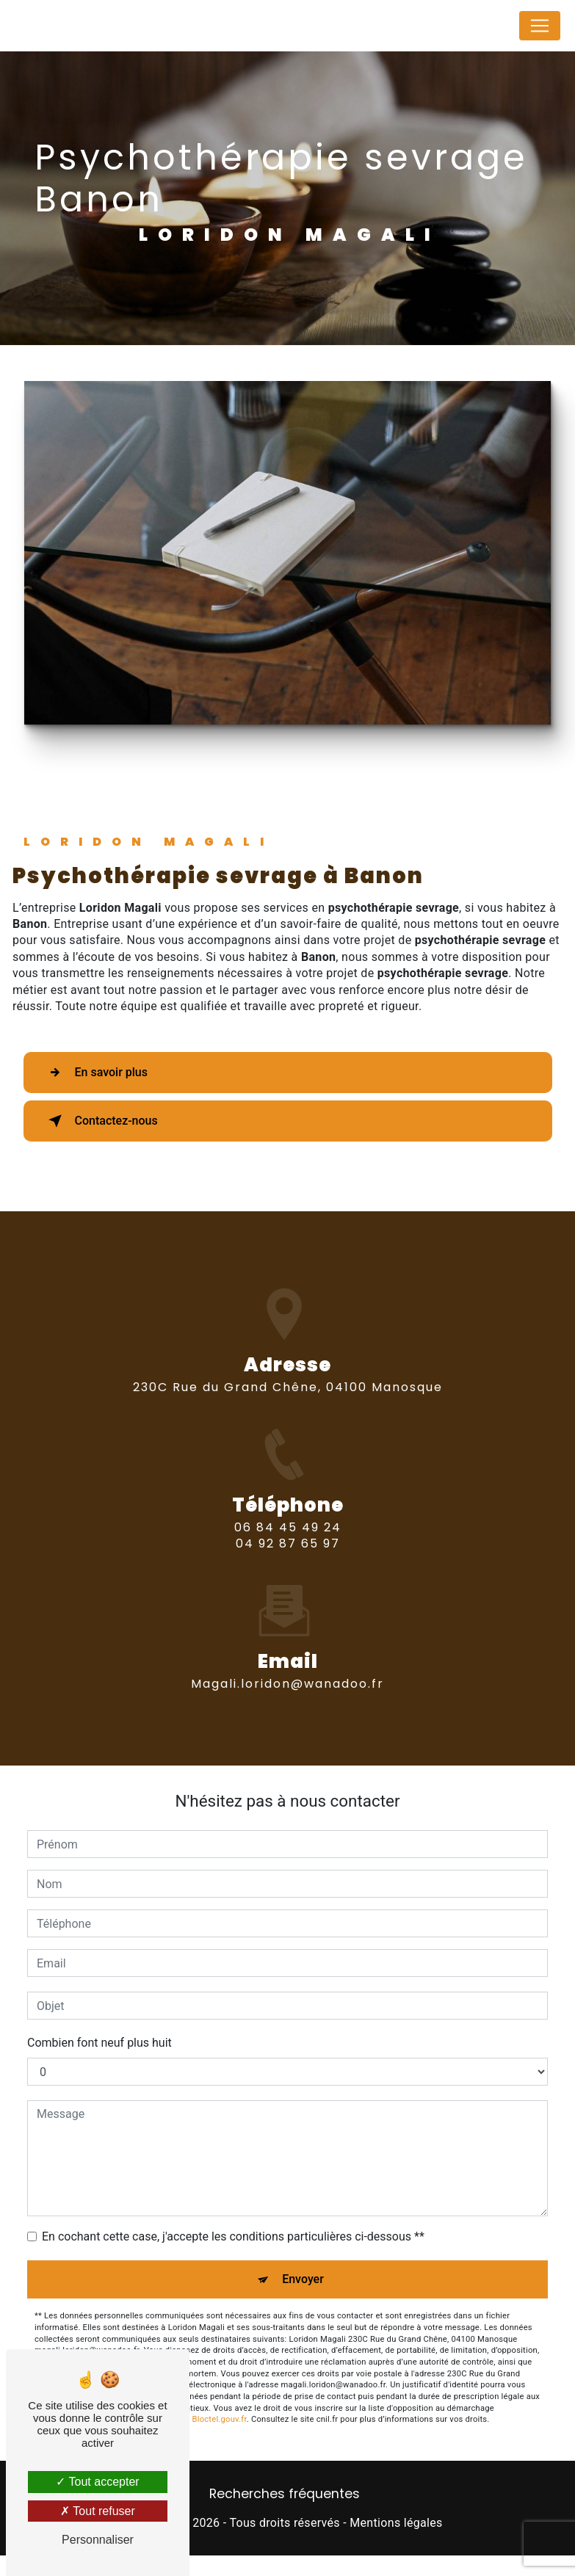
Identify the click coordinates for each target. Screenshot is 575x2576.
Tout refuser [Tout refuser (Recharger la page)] (97, 2511)
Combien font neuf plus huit (99, 2043)
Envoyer (303, 2279)
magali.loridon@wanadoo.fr (287, 1657)
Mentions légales (396, 2523)
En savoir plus (95, 1072)
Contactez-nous (100, 1121)
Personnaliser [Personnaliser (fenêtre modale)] (98, 2539)
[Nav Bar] (539, 25)
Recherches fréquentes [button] (284, 2494)
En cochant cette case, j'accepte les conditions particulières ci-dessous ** (233, 2236)
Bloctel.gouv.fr (219, 2419)
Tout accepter (97, 2481)
